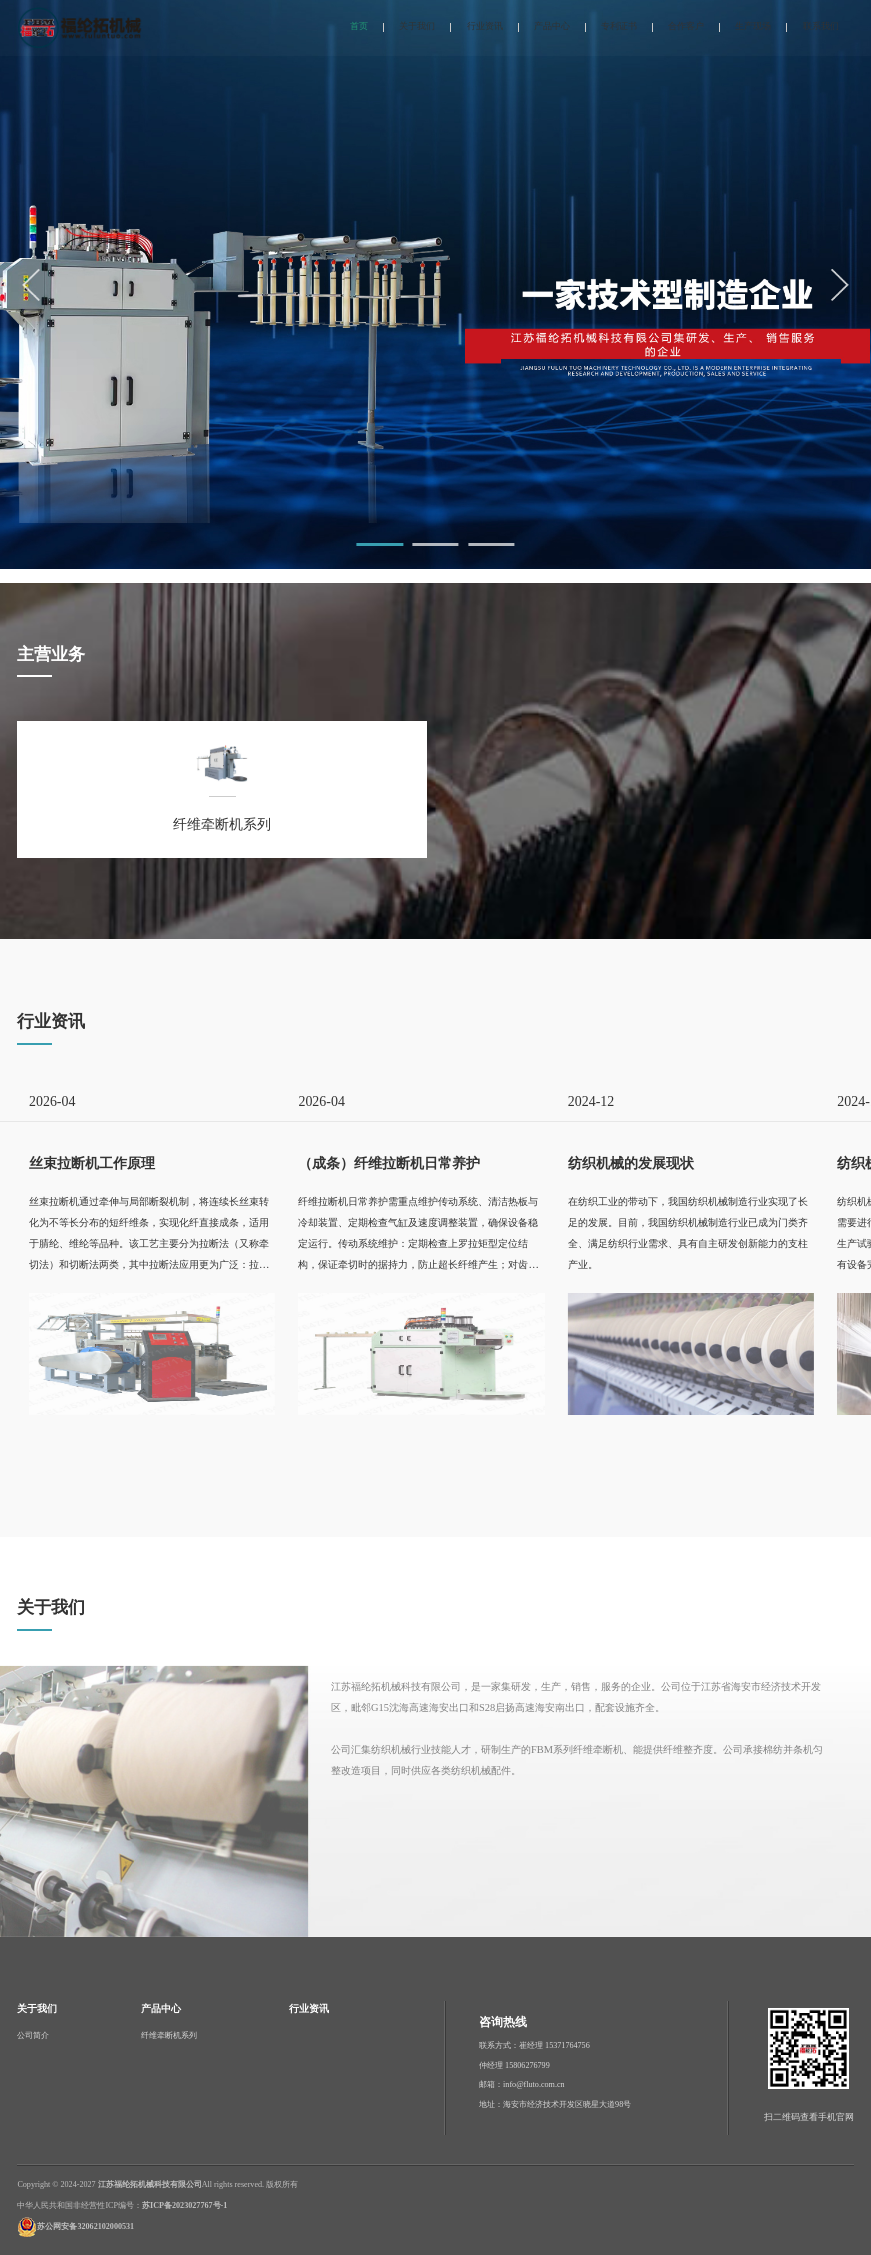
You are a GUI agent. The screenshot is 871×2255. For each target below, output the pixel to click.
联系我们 (821, 26)
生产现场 (753, 26)
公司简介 (33, 2035)
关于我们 (417, 26)
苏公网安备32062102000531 (85, 2226)
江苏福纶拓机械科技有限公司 (150, 2184)
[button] (380, 544)
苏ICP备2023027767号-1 (184, 2205)
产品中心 (552, 26)
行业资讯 (485, 26)
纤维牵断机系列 (169, 2035)
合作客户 (686, 26)
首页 (359, 26)
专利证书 (619, 26)
